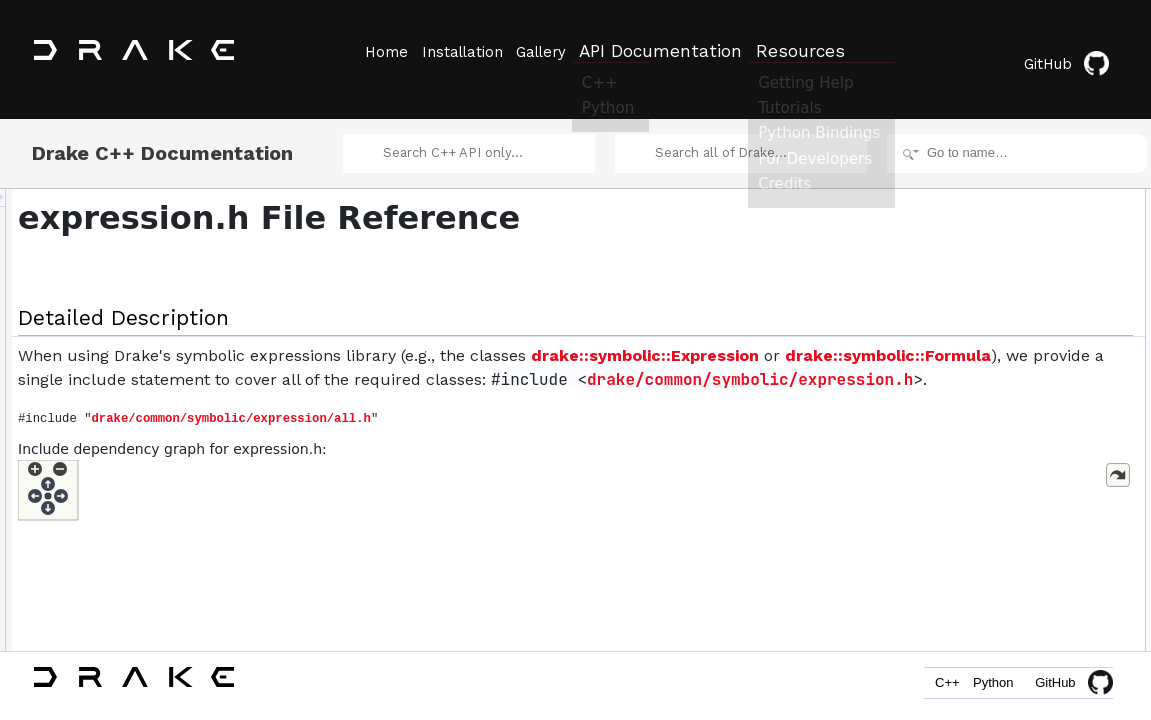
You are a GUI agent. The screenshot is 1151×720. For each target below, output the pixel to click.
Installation (472, 51)
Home (385, 51)
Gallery (563, 51)
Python (985, 687)
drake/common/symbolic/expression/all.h (481, 453)
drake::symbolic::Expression (382, 365)
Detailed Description (981, 186)
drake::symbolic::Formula (625, 365)
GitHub (1075, 52)
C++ (922, 687)
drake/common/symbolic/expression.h (527, 413)
